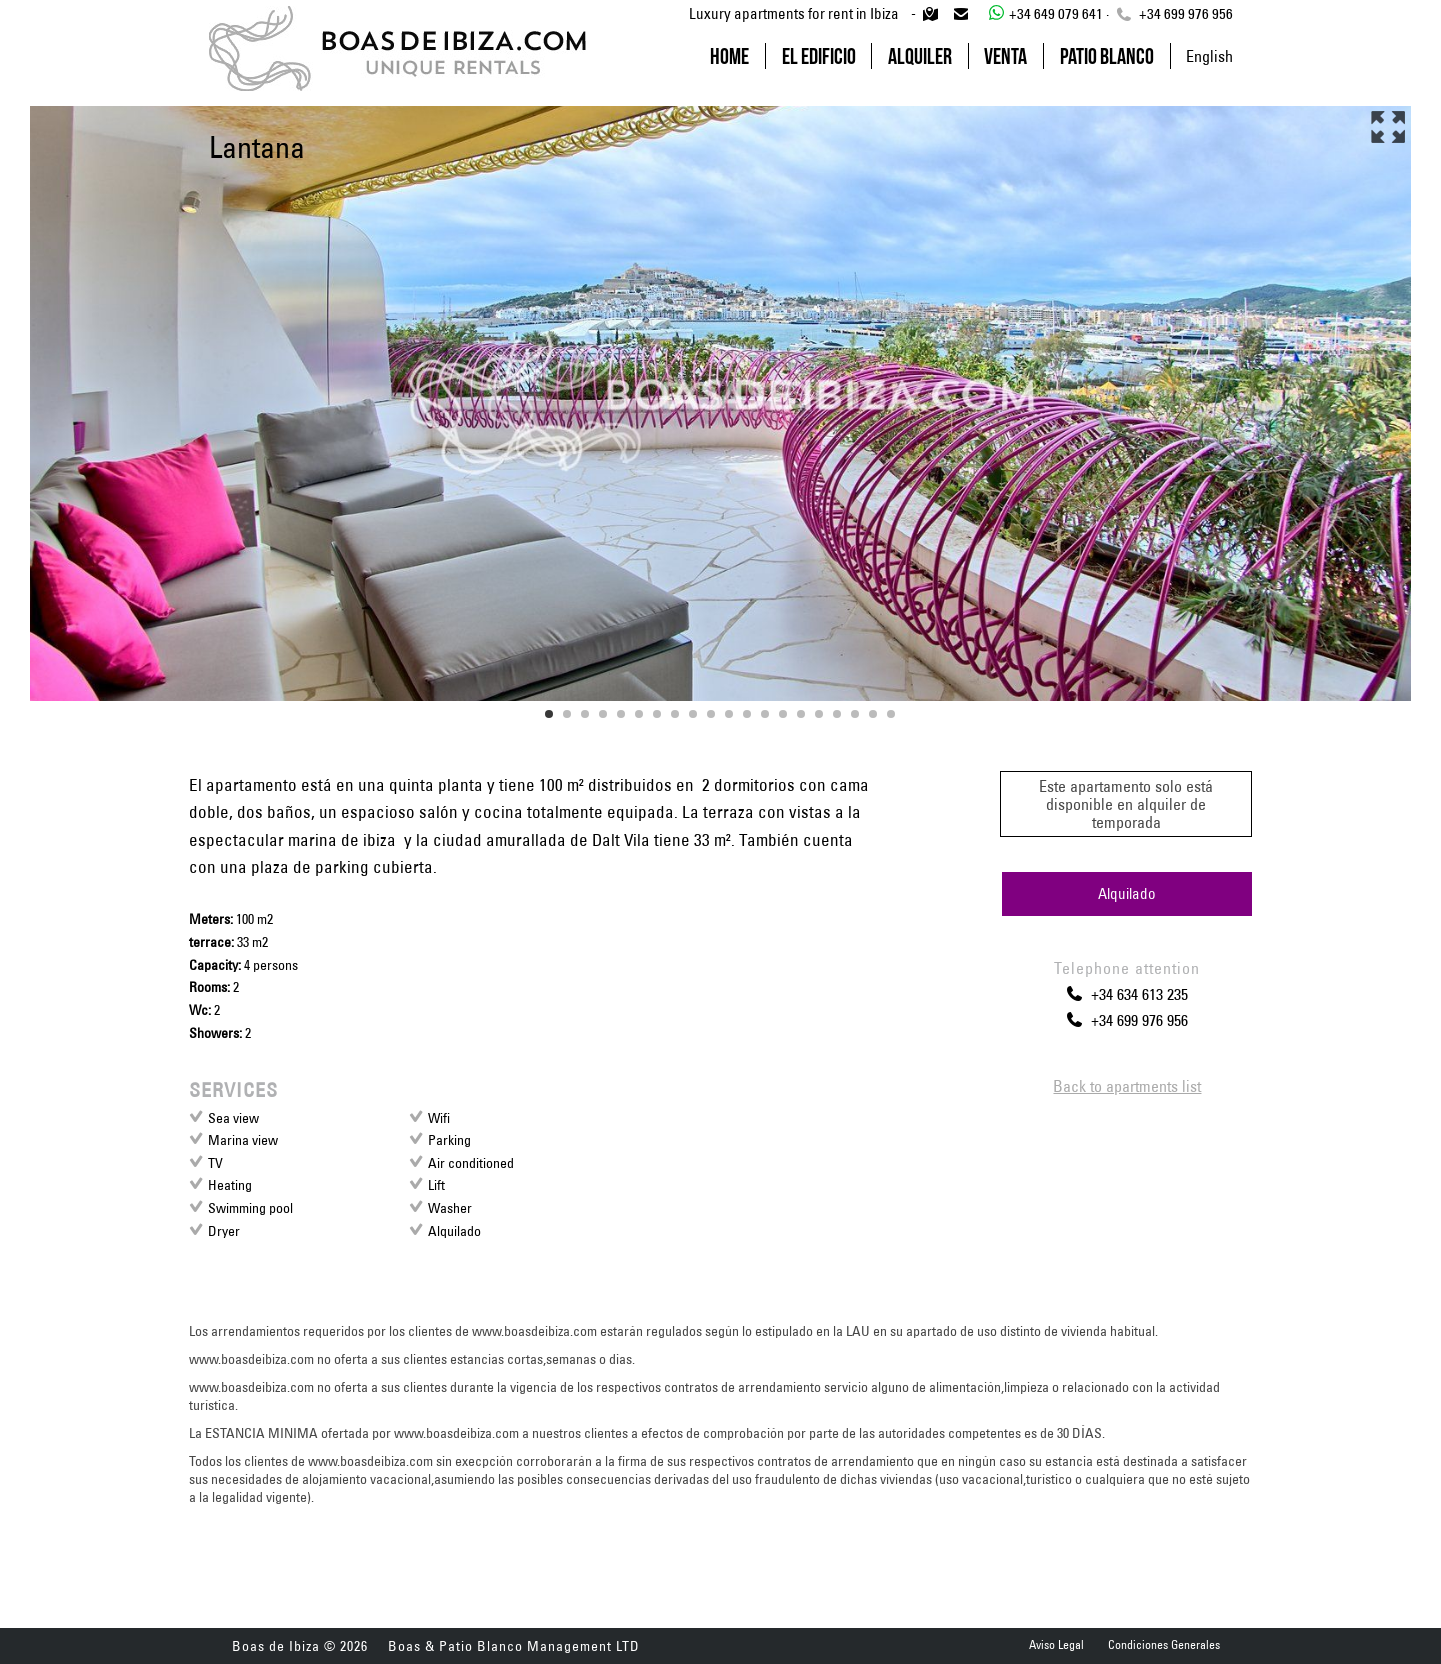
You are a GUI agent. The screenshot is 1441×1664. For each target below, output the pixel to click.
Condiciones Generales (1164, 1644)
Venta (1005, 56)
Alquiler (920, 56)
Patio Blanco (1107, 56)
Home (729, 56)
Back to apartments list (1127, 1086)
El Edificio (819, 56)
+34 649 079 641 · (1046, 13)
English (1209, 56)
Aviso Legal (1056, 1644)
